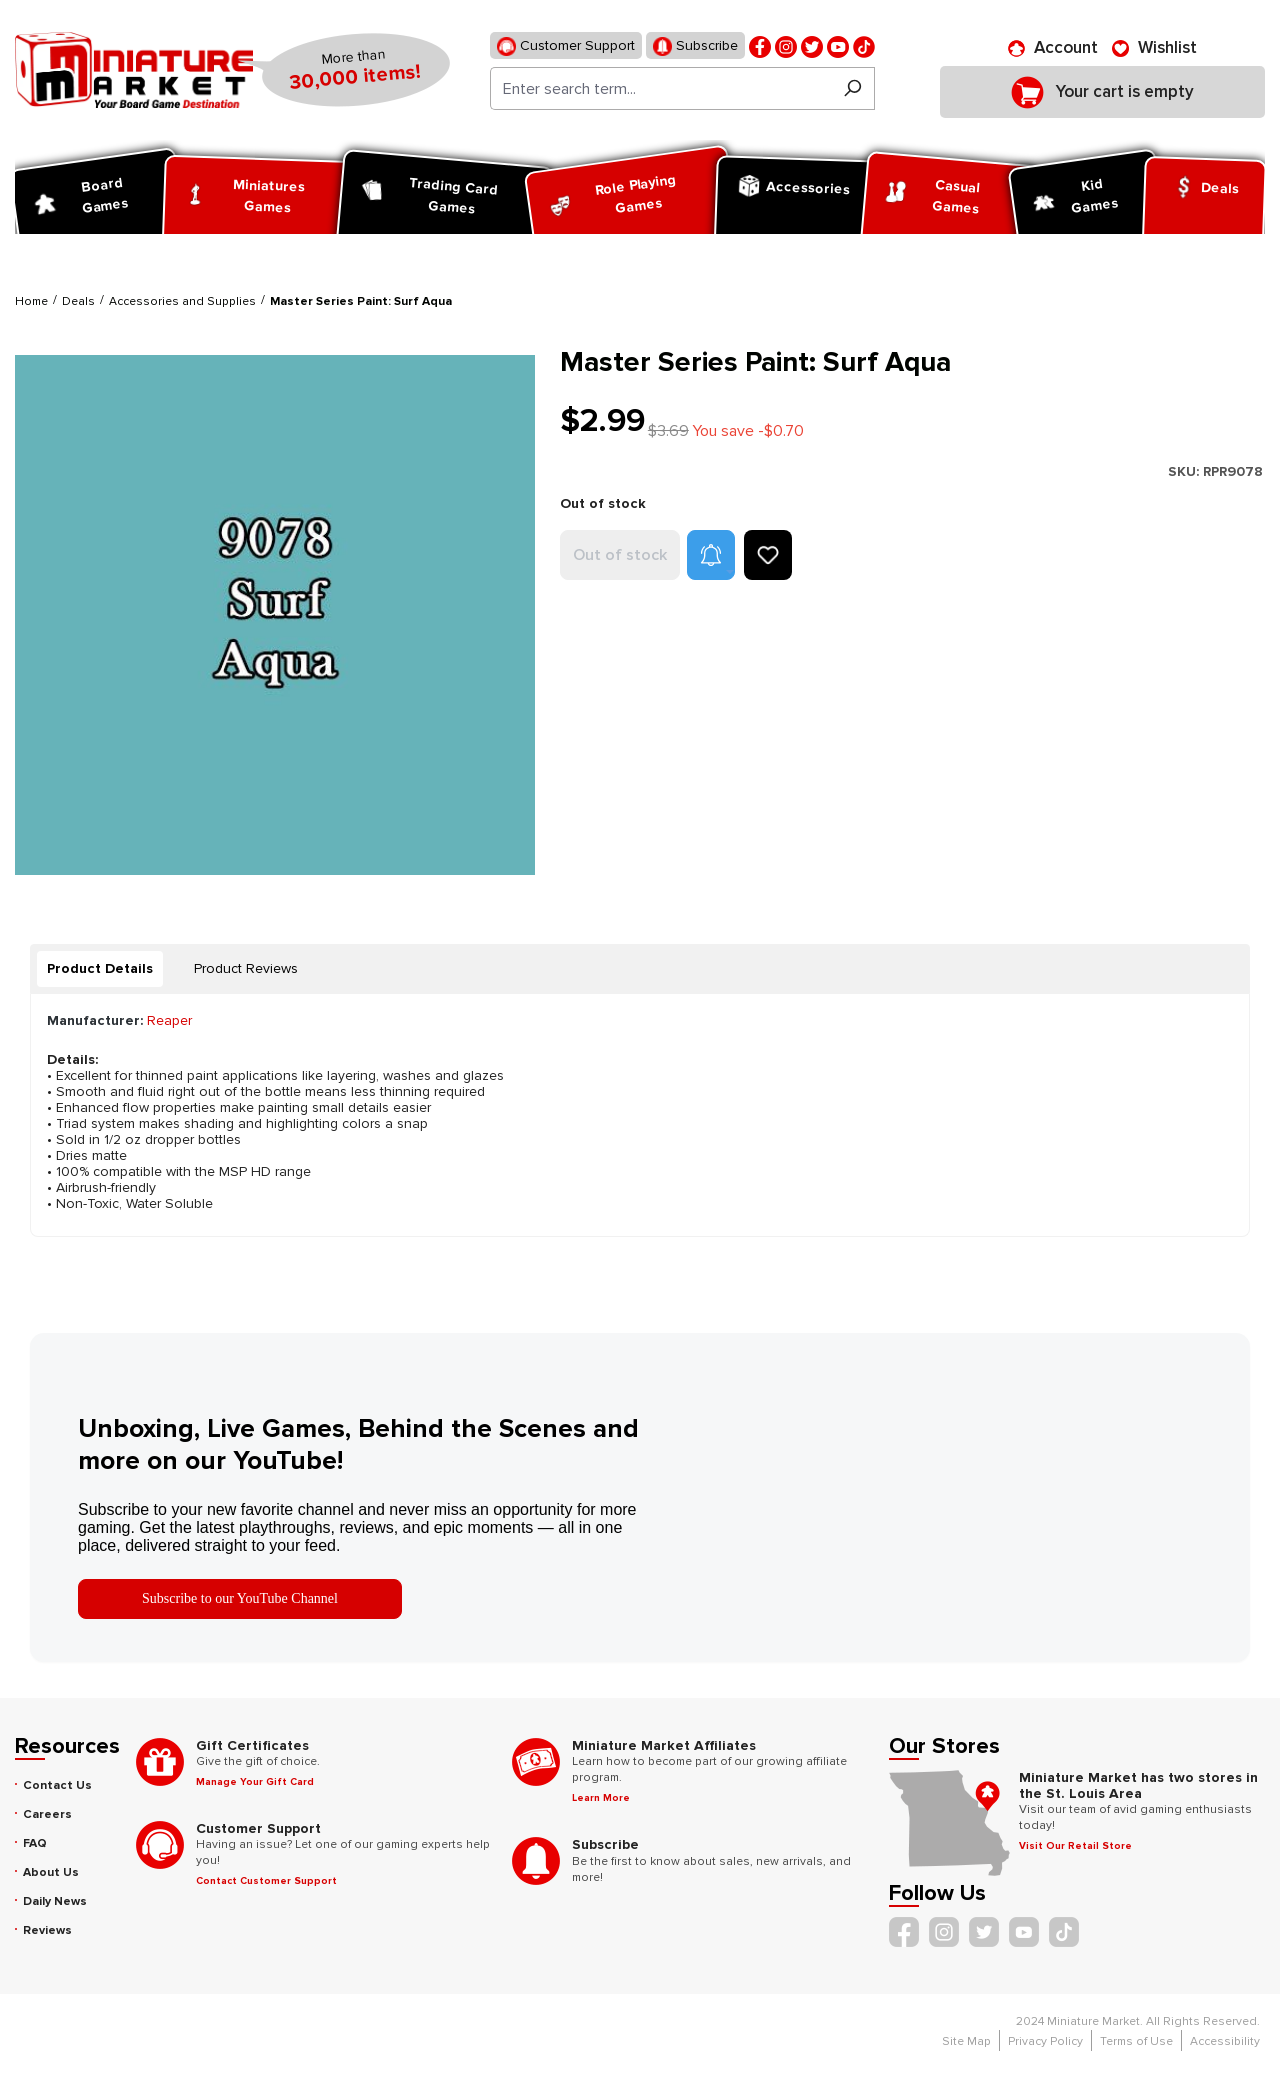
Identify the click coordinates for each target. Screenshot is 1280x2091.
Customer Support (566, 46)
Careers (47, 1814)
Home (31, 301)
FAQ (35, 1843)
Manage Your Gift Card (255, 1782)
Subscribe (695, 46)
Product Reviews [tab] (246, 968)
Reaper (169, 1020)
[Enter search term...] (660, 88)
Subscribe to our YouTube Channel (240, 1598)
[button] (711, 555)
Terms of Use (1136, 2041)
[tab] (100, 969)
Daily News (55, 1901)
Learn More (601, 1798)
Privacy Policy (1045, 2041)
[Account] (1053, 48)
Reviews (47, 1930)
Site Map (966, 2041)
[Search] (852, 88)
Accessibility (1225, 2041)
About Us (51, 1872)
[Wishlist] (1154, 48)
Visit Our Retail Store (1075, 1846)
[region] (275, 614)
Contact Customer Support (266, 1881)
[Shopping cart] (1102, 92)
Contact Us (57, 1785)
